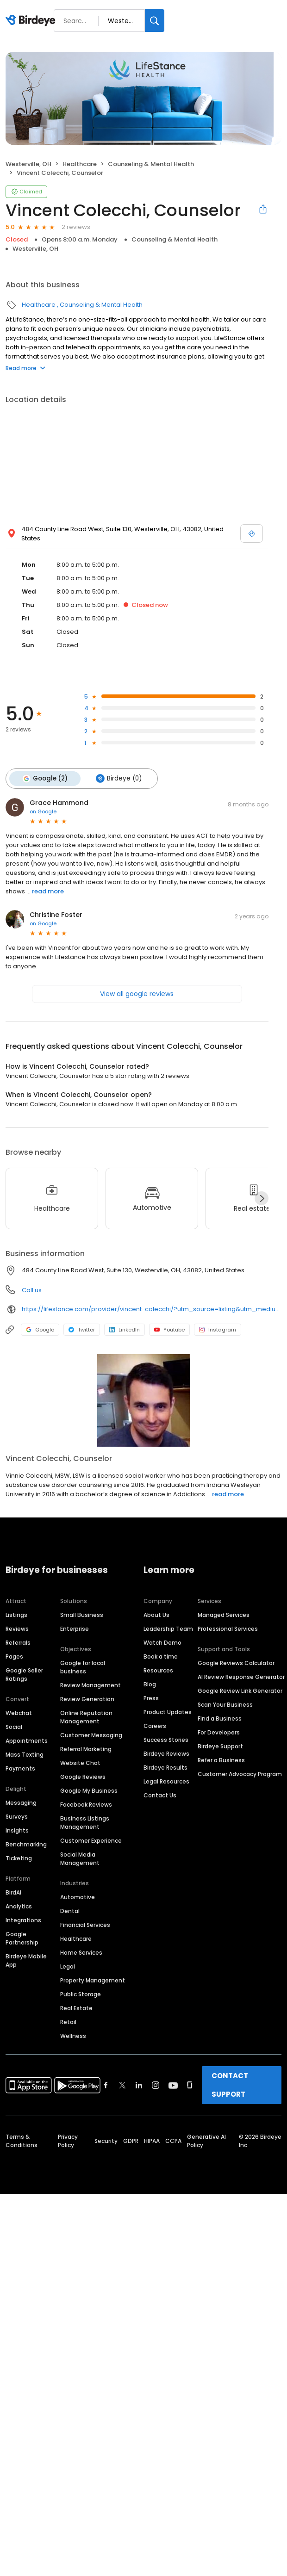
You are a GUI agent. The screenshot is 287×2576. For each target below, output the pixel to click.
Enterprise (74, 1628)
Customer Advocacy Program (240, 1773)
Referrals (18, 1642)
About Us (156, 1614)
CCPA (173, 2140)
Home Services (81, 1952)
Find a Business (220, 1718)
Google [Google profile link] (40, 1328)
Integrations (23, 1920)
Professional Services (228, 1628)
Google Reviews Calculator (236, 1662)
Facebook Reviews (86, 1804)
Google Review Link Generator (240, 1690)
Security (106, 2140)
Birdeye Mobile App (26, 1960)
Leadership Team (168, 1628)
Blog (150, 1684)
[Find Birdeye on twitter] (122, 2085)
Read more (25, 368)
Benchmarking (26, 1844)
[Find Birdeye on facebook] (106, 2085)
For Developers (219, 1732)
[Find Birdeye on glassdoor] (190, 2085)
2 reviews (76, 227)
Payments (20, 1768)
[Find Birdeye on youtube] (173, 2085)
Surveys (17, 1816)
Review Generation (87, 1699)
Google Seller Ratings (24, 1674)
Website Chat (80, 1762)
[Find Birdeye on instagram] (155, 2085)
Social (14, 1726)
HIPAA (152, 2140)
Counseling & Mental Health (151, 164)
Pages (14, 1656)
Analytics (19, 1906)
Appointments (27, 1740)
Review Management (90, 1685)
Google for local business (82, 1667)
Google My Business (89, 1790)
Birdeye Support (220, 1746)
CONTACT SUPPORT (230, 2084)
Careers (155, 1725)
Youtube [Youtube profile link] (169, 1328)
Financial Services (85, 1924)
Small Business (81, 1614)
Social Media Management (80, 1858)
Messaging (21, 1802)
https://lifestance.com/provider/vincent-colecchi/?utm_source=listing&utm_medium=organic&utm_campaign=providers (151, 1308)
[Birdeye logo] (32, 20)
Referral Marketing (86, 1748)
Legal (67, 1966)
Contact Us (160, 1795)
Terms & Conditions (21, 2140)
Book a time (161, 1656)
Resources (158, 1670)
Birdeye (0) (117, 778)
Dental (70, 1910)
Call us (32, 1289)
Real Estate (76, 2008)
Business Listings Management (84, 1822)
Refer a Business (221, 1760)
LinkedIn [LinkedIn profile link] (124, 1328)
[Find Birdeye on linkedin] (139, 2085)
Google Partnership (22, 1938)
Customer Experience (91, 1840)
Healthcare (79, 164)
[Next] (261, 1197)
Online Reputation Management (86, 1717)
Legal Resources (166, 1781)
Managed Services (224, 1614)
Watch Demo (162, 1642)
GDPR (130, 2140)
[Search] (154, 20)
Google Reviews (83, 1776)
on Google (43, 810)
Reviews (17, 1628)
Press (151, 1698)
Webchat (19, 1712)
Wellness (73, 2035)
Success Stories (166, 1739)
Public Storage (80, 1994)
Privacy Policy (68, 2140)
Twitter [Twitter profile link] (82, 1328)
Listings (16, 1614)
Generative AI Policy (206, 2140)
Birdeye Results (165, 1767)
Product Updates (168, 1711)
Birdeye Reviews (166, 1753)
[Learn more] (143, 1399)
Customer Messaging (91, 1735)
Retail (68, 2021)
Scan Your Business (225, 1704)
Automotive (77, 1897)
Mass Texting (25, 1754)
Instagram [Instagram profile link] (217, 1328)
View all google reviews (137, 992)
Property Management (92, 1980)
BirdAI (13, 1892)
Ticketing (19, 1858)
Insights (17, 1830)
